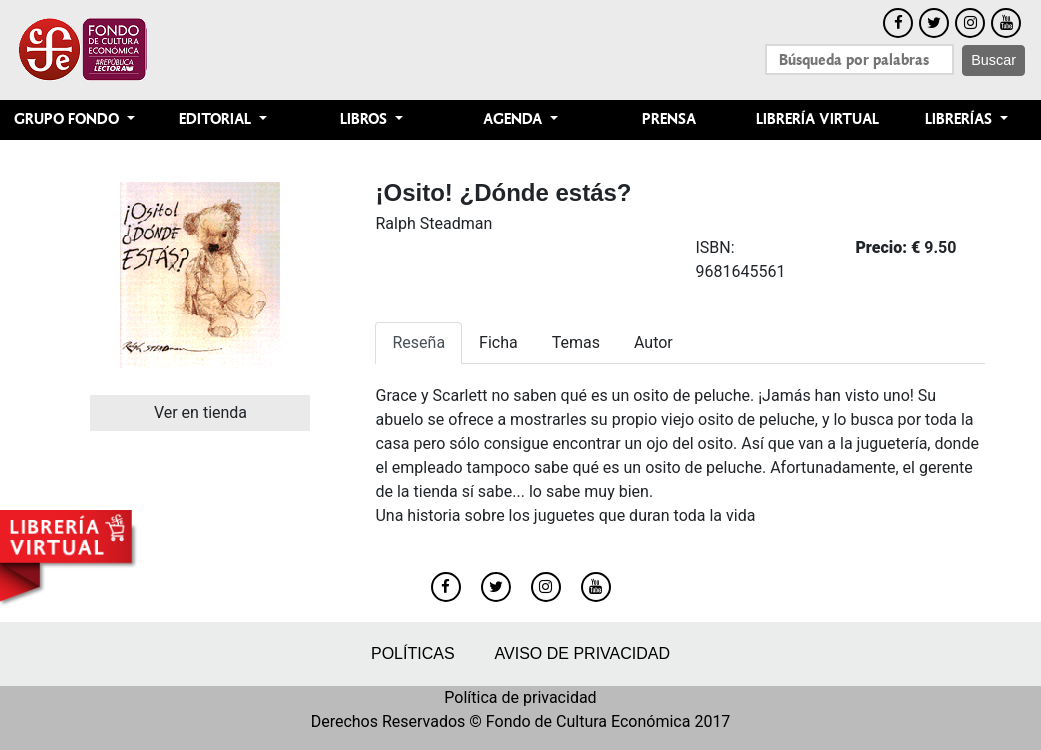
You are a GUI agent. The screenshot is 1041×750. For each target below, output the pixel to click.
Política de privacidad (520, 697)
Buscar (993, 60)
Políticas (413, 653)
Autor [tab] (653, 342)
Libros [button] (365, 119)
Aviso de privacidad (582, 653)
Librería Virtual (817, 119)
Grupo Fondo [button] (68, 119)
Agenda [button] (514, 119)
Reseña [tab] (418, 342)
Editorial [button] (217, 119)
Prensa (669, 119)
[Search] (859, 59)
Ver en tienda (200, 412)
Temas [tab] (576, 342)
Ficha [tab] (498, 342)
